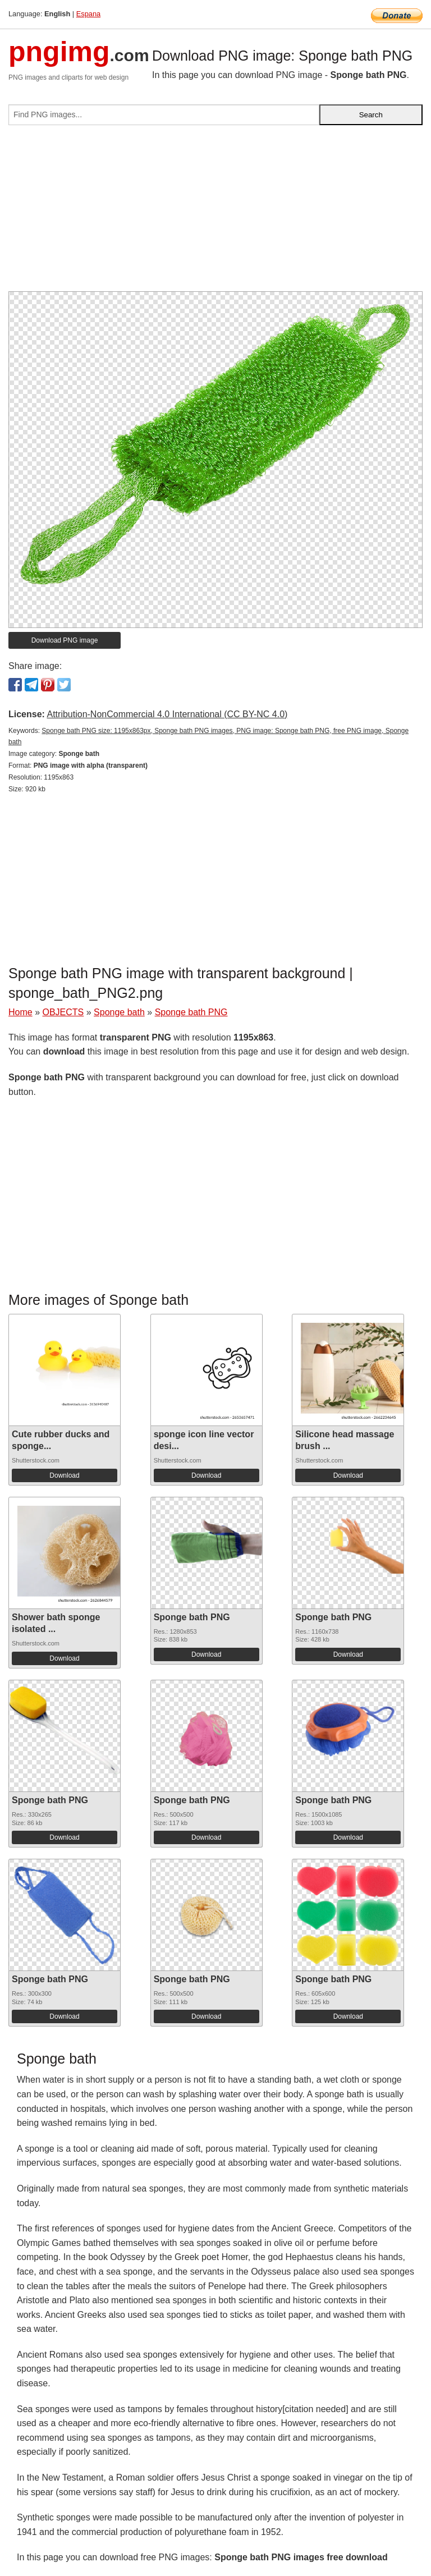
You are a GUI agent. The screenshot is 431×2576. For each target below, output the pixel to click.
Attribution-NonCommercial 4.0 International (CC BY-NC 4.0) (167, 714)
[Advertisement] (215, 212)
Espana (88, 14)
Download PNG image (64, 640)
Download (64, 1475)
